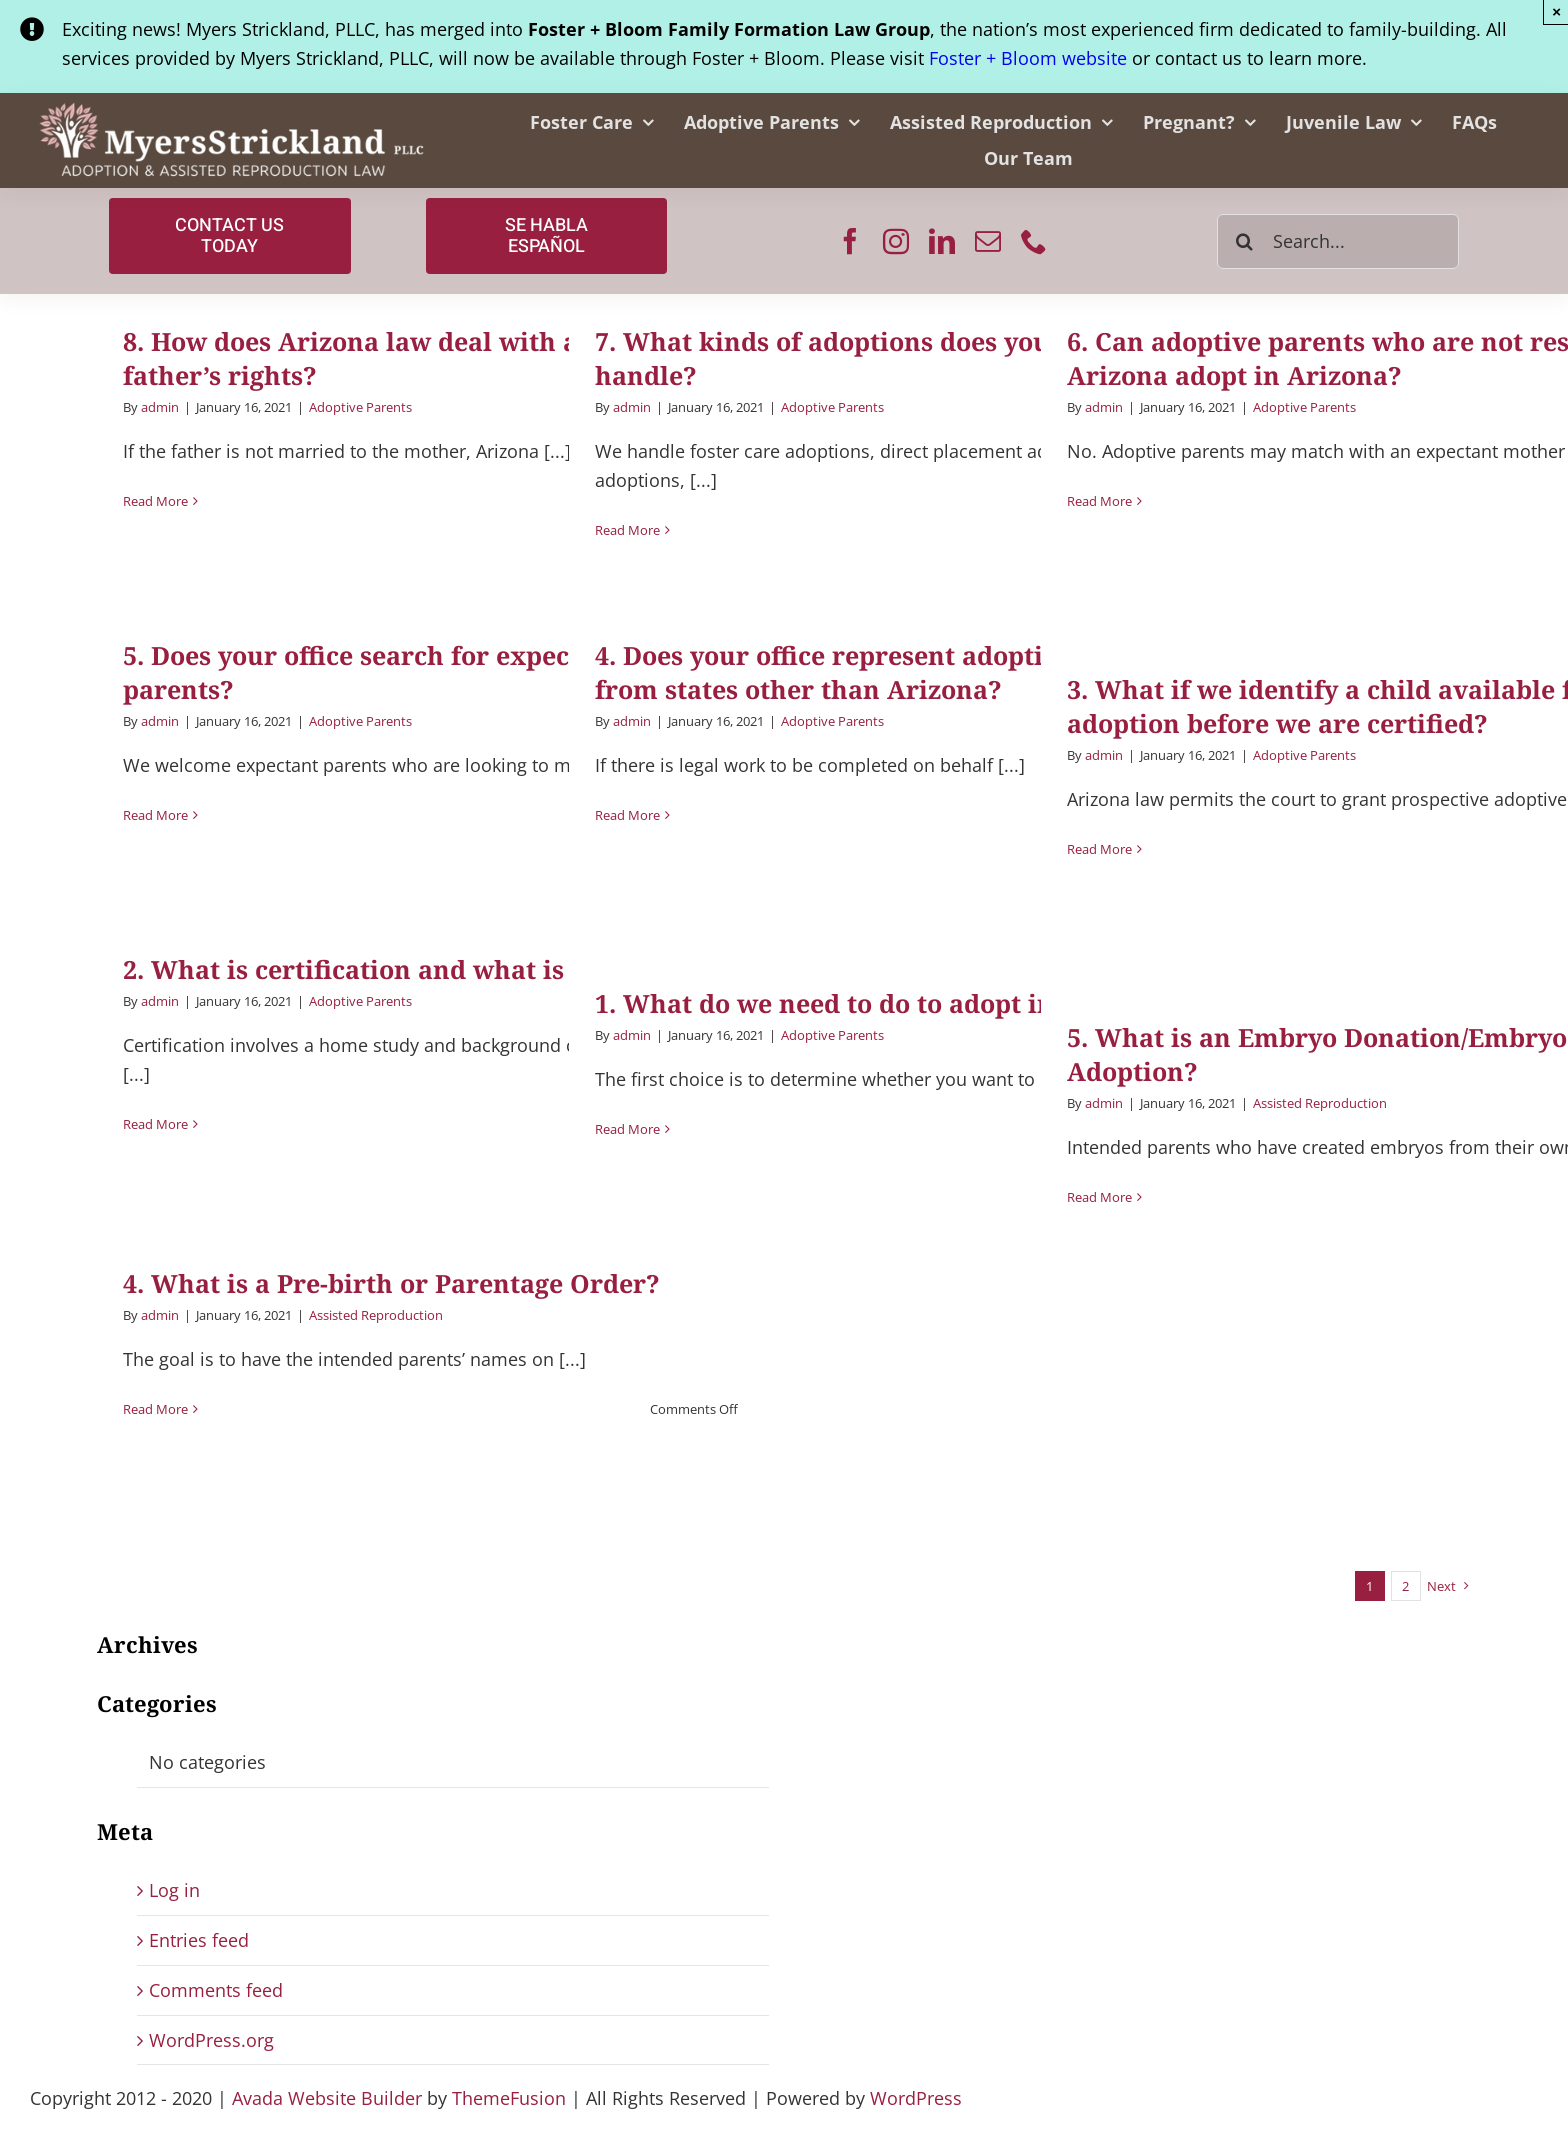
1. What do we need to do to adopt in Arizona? (885, 1003)
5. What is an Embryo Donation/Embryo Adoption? (1317, 1054)
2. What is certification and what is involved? (409, 969)
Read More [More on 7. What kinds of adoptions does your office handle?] (627, 530)
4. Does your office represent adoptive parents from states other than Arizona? (885, 672)
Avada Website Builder (327, 2098)
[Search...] (1337, 241)
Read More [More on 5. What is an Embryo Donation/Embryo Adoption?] (1099, 1197)
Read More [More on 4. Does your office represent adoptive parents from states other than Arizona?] (627, 815)
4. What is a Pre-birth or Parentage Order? (391, 1283)
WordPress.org (211, 2040)
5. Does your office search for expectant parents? (372, 672)
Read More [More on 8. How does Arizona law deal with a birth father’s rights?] (155, 501)
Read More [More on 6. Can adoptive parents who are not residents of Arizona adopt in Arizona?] (1099, 501)
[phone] (1034, 241)
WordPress (916, 2098)
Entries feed (199, 1940)
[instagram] (896, 241)
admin (160, 407)
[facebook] (850, 241)
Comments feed (216, 1990)
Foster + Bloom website (1028, 58)
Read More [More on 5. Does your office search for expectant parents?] (155, 815)
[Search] (1244, 241)
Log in (174, 1890)
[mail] (988, 241)
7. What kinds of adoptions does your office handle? (867, 358)
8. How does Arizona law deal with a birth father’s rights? (386, 358)
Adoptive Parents (360, 407)
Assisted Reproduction (1320, 1103)
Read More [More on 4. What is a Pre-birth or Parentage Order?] (155, 1409)
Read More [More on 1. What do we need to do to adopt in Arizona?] (627, 1129)
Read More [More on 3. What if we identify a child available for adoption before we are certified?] (1099, 849)
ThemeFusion (509, 2098)
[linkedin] (942, 241)
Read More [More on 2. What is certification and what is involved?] (155, 1124)
